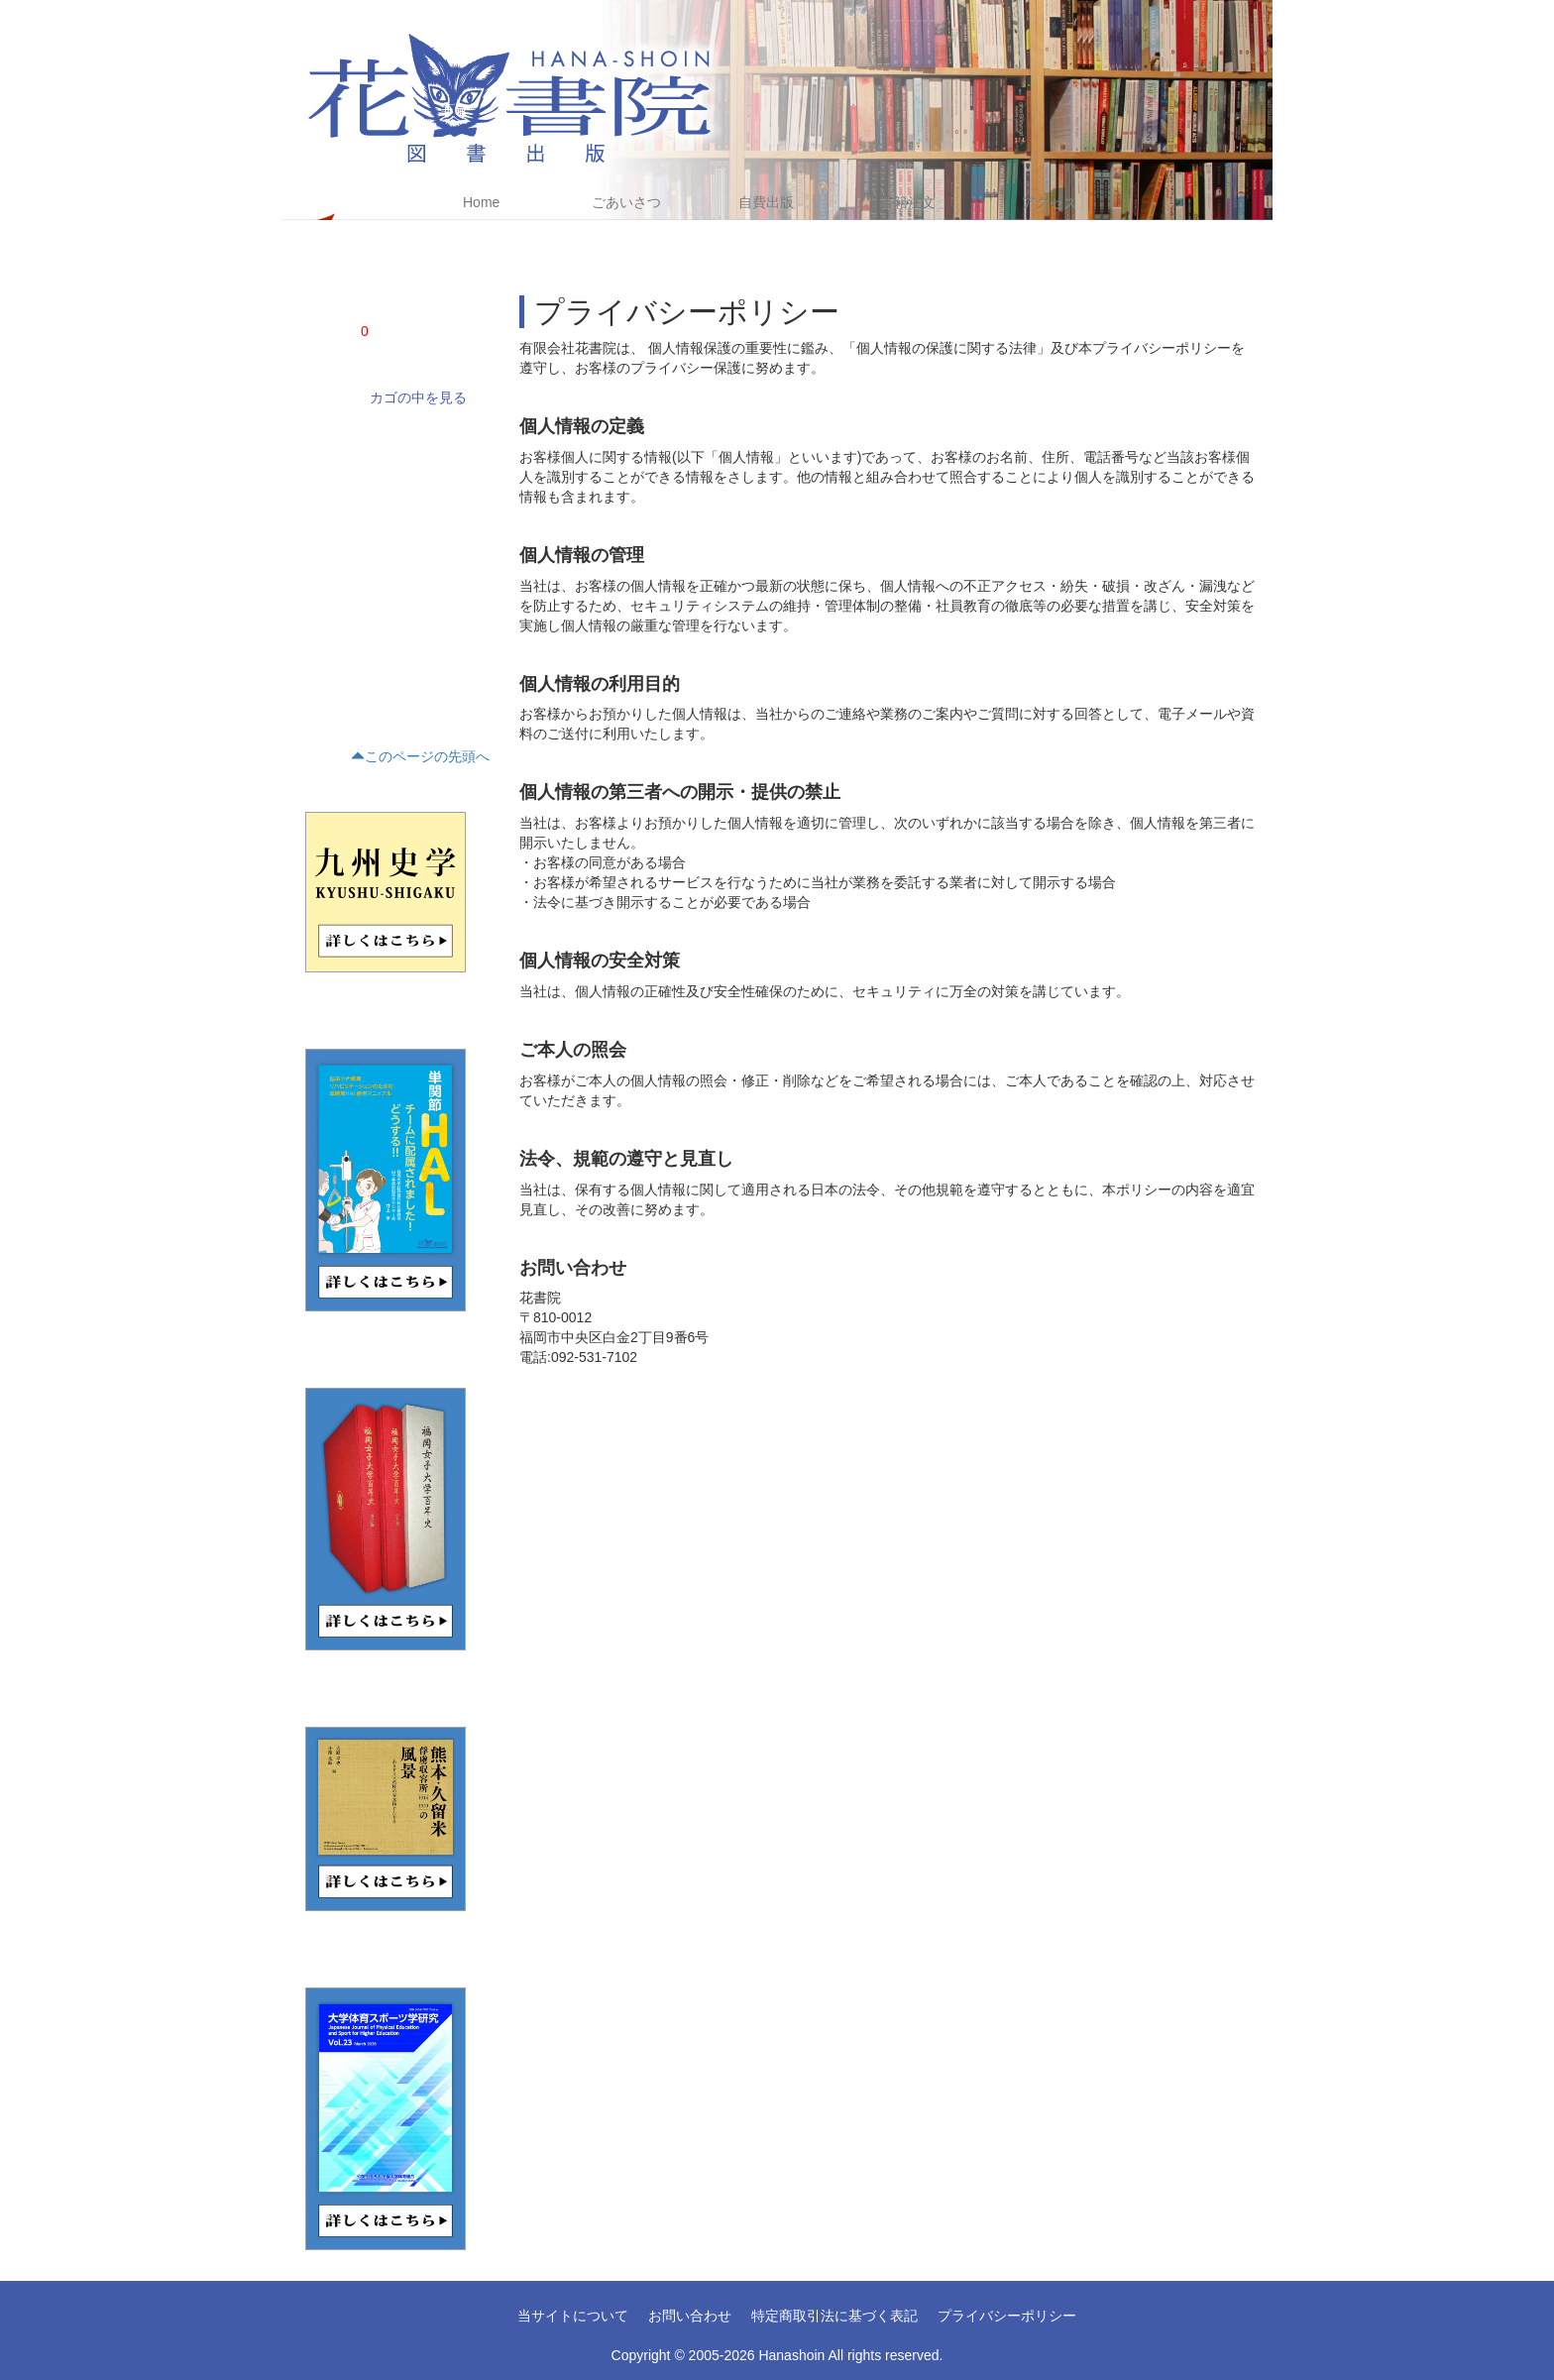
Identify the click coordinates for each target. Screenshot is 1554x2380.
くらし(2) (326, 639)
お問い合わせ (689, 2315)
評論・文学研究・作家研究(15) (383, 538)
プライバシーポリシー (1007, 2315)
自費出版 (766, 202)
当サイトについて (572, 2315)
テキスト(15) (335, 606)
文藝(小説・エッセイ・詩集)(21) (387, 504)
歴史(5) (320, 572)
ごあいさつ (626, 202)
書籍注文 (908, 202)
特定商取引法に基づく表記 (834, 2315)
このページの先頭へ (420, 756)
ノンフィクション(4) (356, 471)
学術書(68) (329, 437)
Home (481, 202)
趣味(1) (320, 673)
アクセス (1049, 202)
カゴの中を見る (418, 397)
